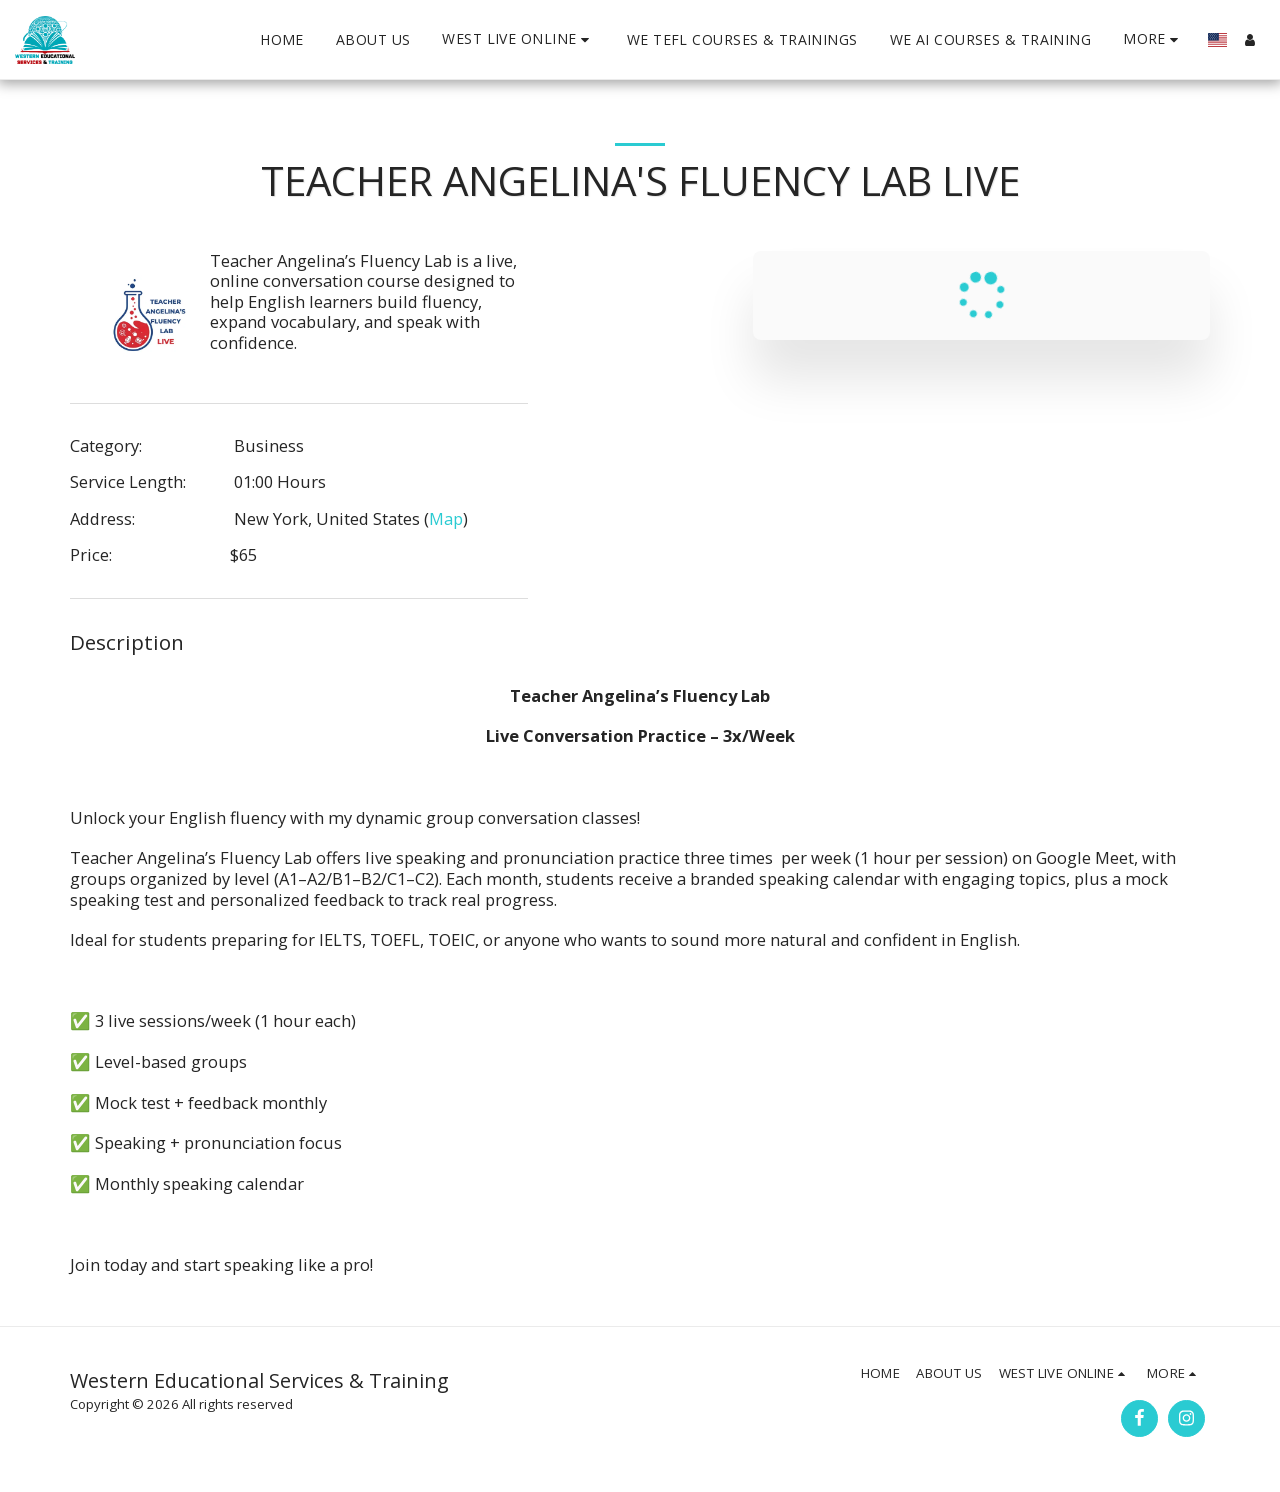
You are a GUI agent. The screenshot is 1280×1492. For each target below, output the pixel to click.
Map (446, 518)
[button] (518, 39)
